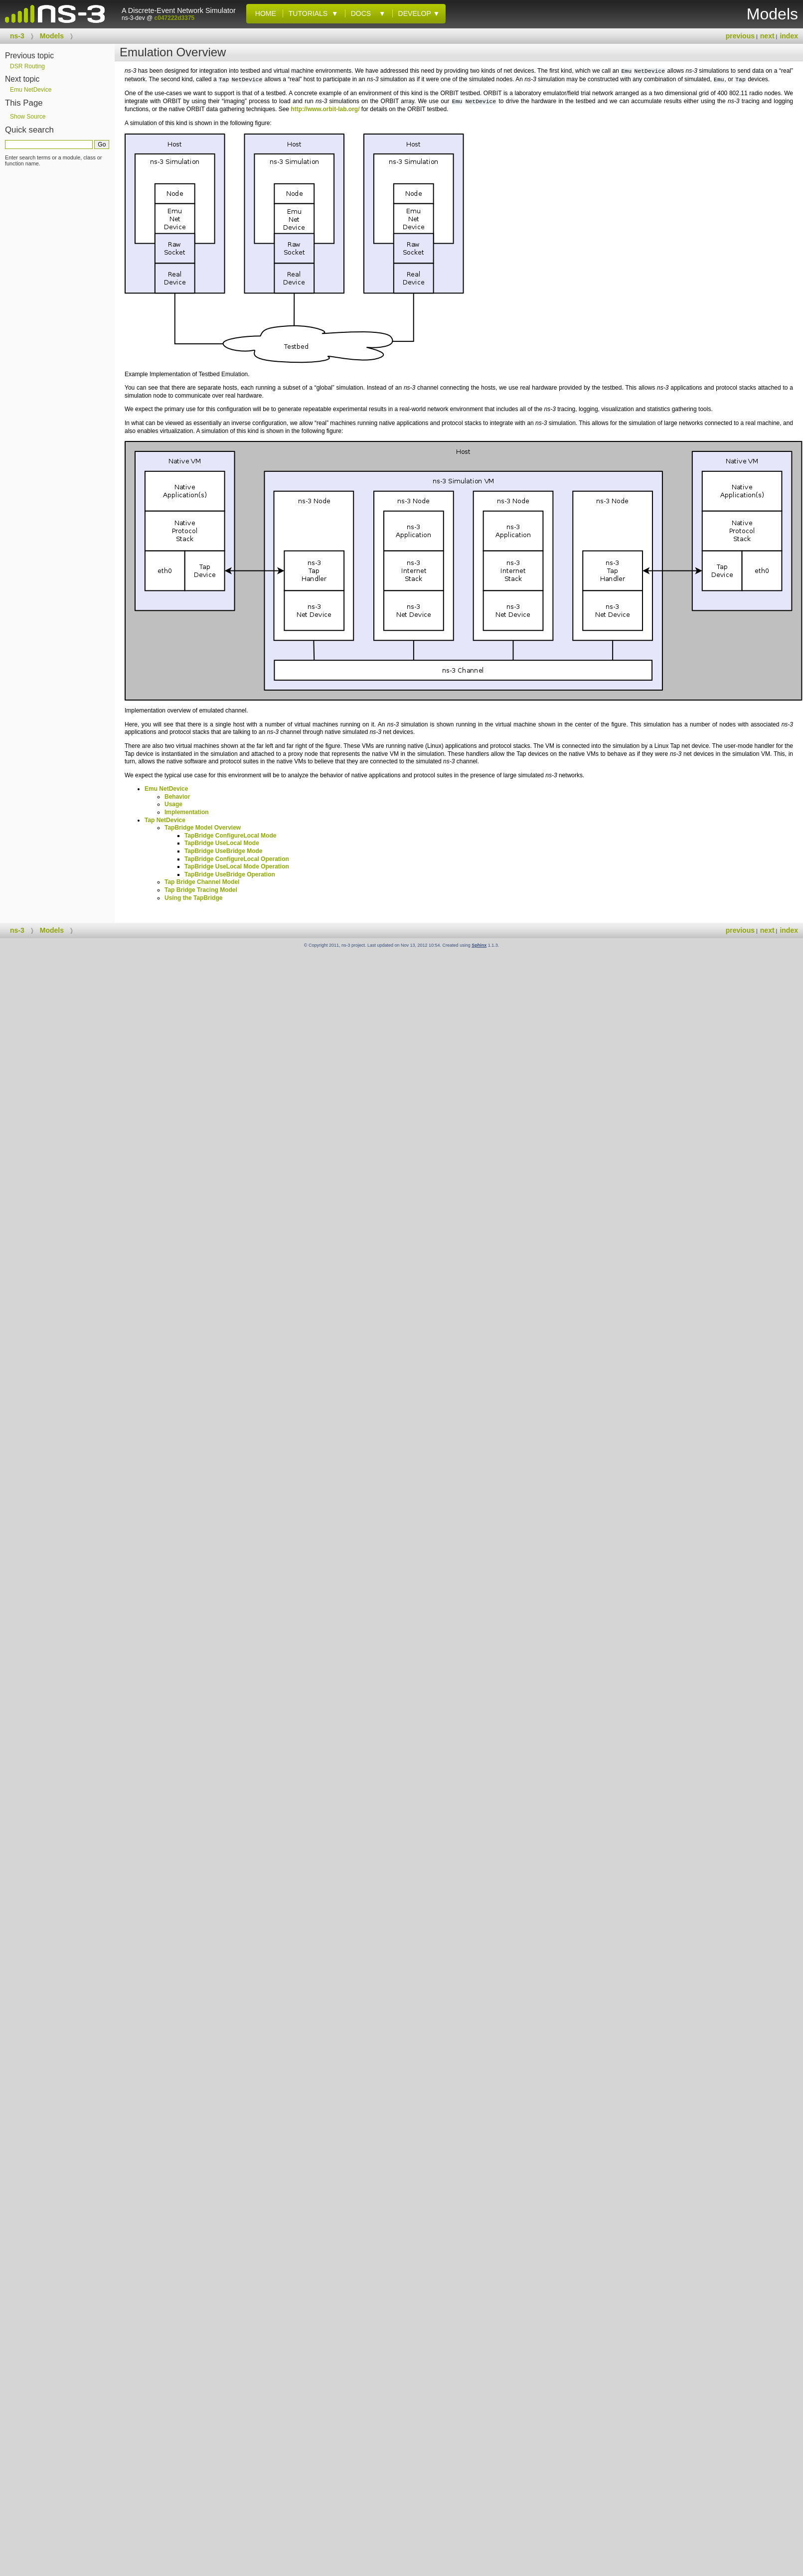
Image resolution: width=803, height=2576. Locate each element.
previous (740, 36)
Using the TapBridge (193, 897)
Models (52, 36)
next (767, 36)
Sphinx (479, 945)
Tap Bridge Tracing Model (200, 889)
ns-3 (17, 36)
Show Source (27, 116)
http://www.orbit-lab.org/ (325, 109)
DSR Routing (27, 66)
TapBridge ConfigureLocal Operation (236, 859)
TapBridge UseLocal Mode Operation (236, 866)
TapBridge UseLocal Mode (221, 843)
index (789, 36)
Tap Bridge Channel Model (201, 881)
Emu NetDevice (166, 788)
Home (263, 13)
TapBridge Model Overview (202, 827)
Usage (173, 804)
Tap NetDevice (165, 820)
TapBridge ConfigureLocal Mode (230, 835)
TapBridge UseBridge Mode (223, 851)
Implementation (186, 812)
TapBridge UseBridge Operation (229, 874)
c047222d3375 (175, 17)
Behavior (177, 796)
